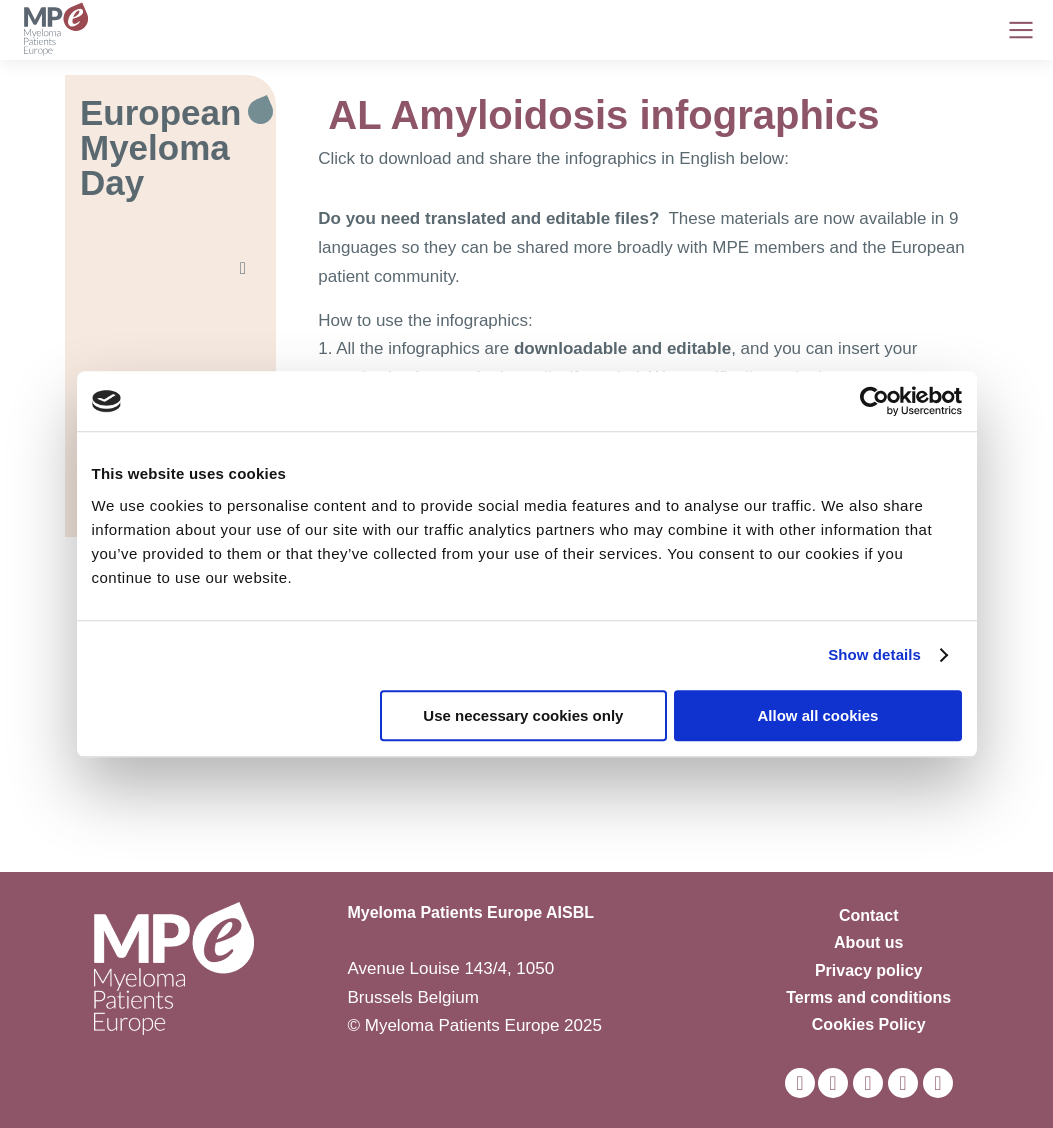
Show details (874, 654)
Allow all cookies (818, 715)
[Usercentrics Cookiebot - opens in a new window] (874, 401)
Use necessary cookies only (523, 715)
